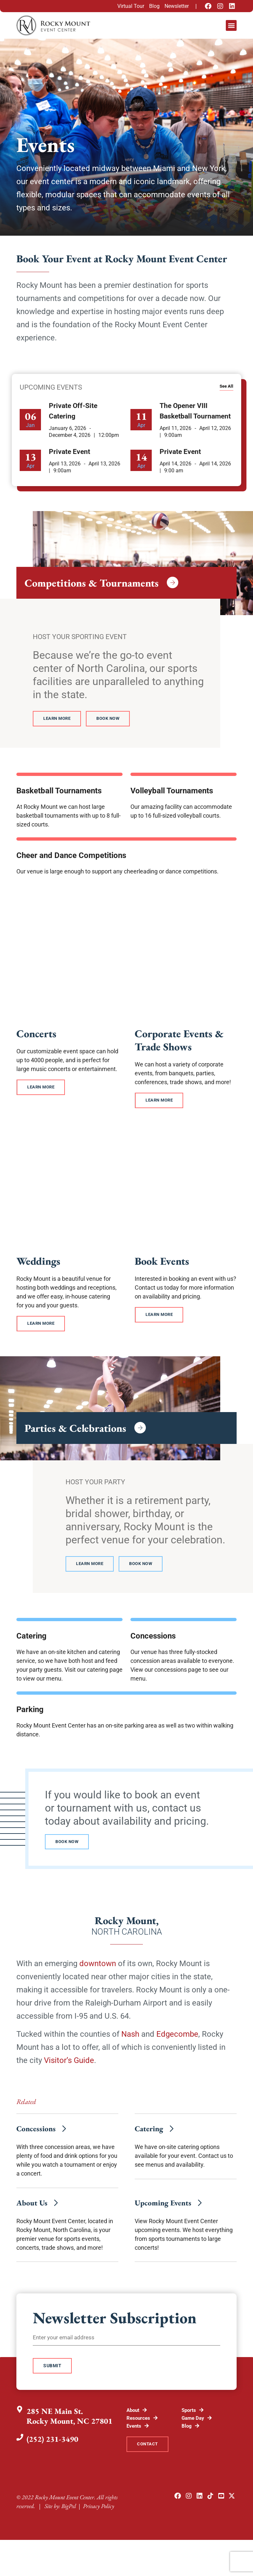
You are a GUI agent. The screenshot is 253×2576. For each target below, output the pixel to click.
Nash (130, 2039)
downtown (97, 1969)
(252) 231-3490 (54, 2453)
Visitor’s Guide (69, 2065)
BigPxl (68, 2523)
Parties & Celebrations (75, 1431)
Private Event (69, 452)
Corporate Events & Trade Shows (179, 1041)
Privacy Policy (98, 2523)
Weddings (38, 1263)
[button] (231, 25)
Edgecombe (177, 2039)
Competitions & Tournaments (92, 583)
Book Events (162, 1263)
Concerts (36, 1034)
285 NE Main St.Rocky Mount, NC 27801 (71, 2430)
